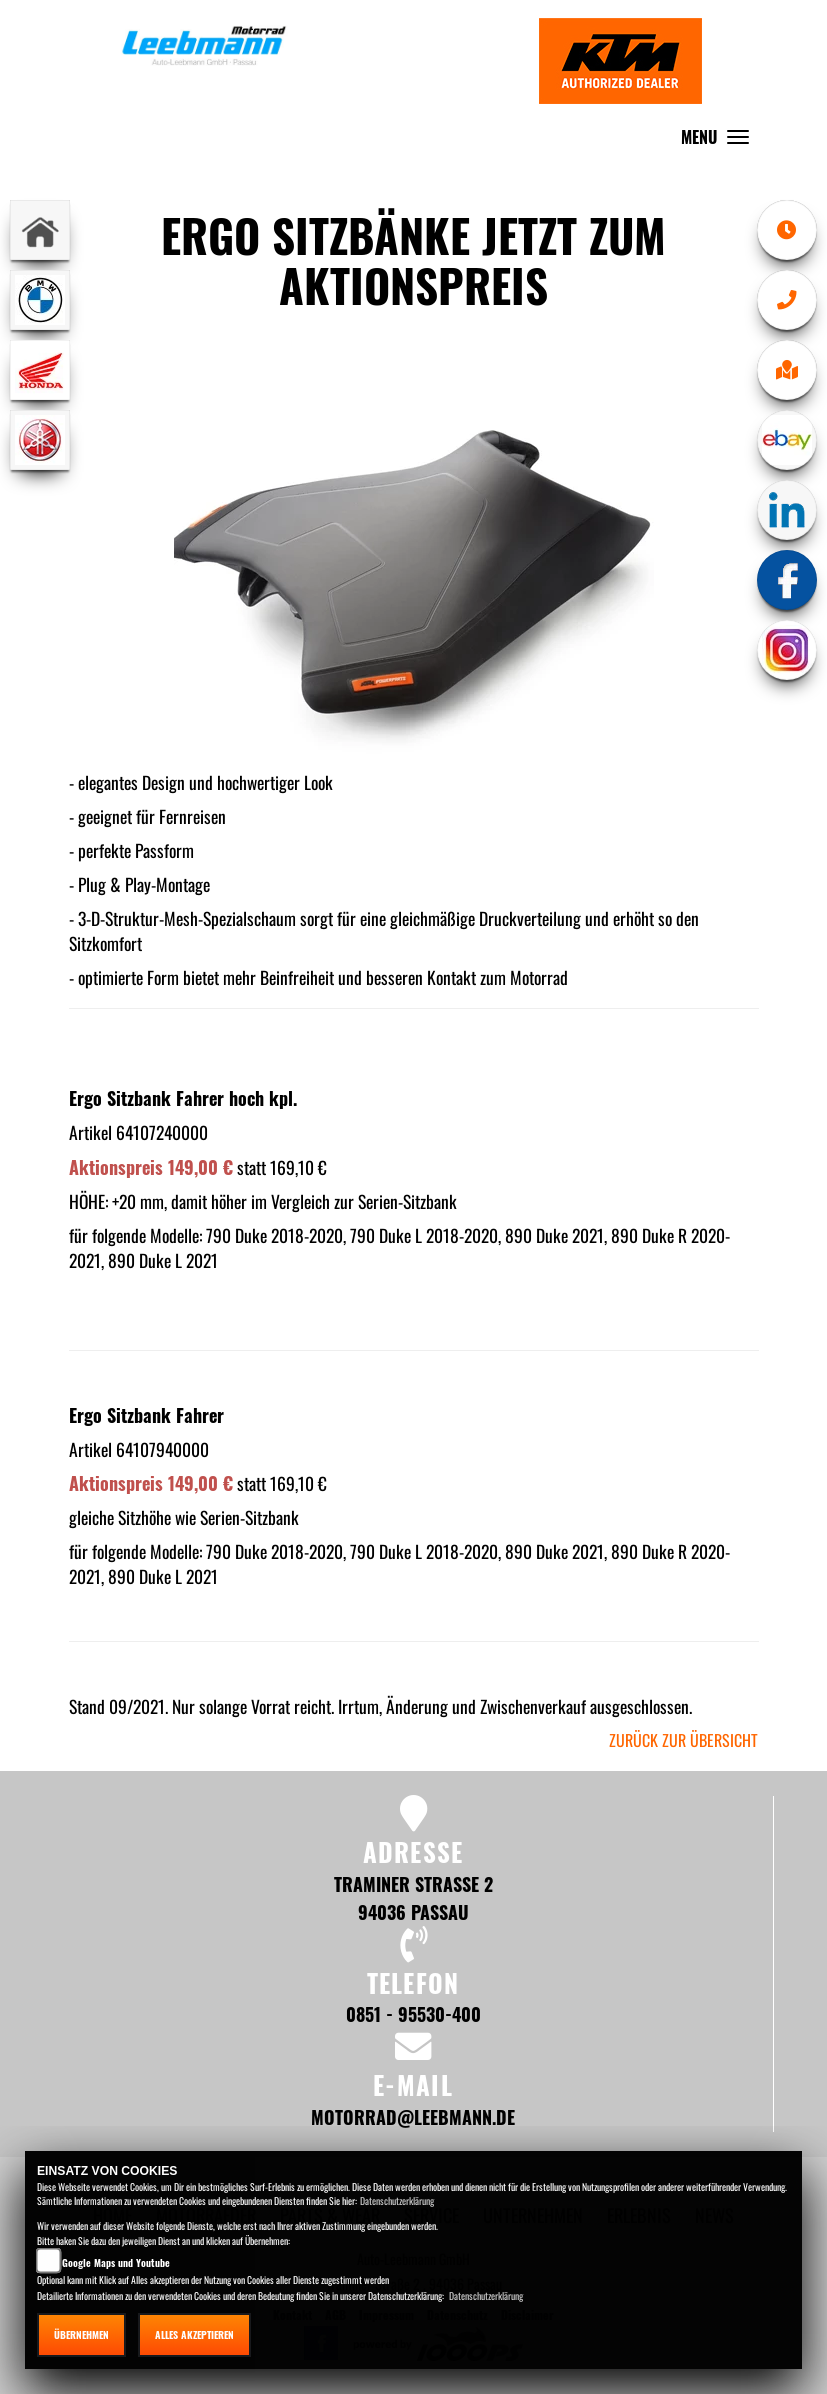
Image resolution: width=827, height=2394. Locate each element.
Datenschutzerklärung (397, 2200)
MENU (720, 141)
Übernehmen (81, 2334)
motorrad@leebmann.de (413, 2116)
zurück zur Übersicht (683, 1740)
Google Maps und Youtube (116, 2262)
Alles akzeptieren (194, 2334)
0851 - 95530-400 (413, 2013)
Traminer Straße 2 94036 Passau (413, 1897)
